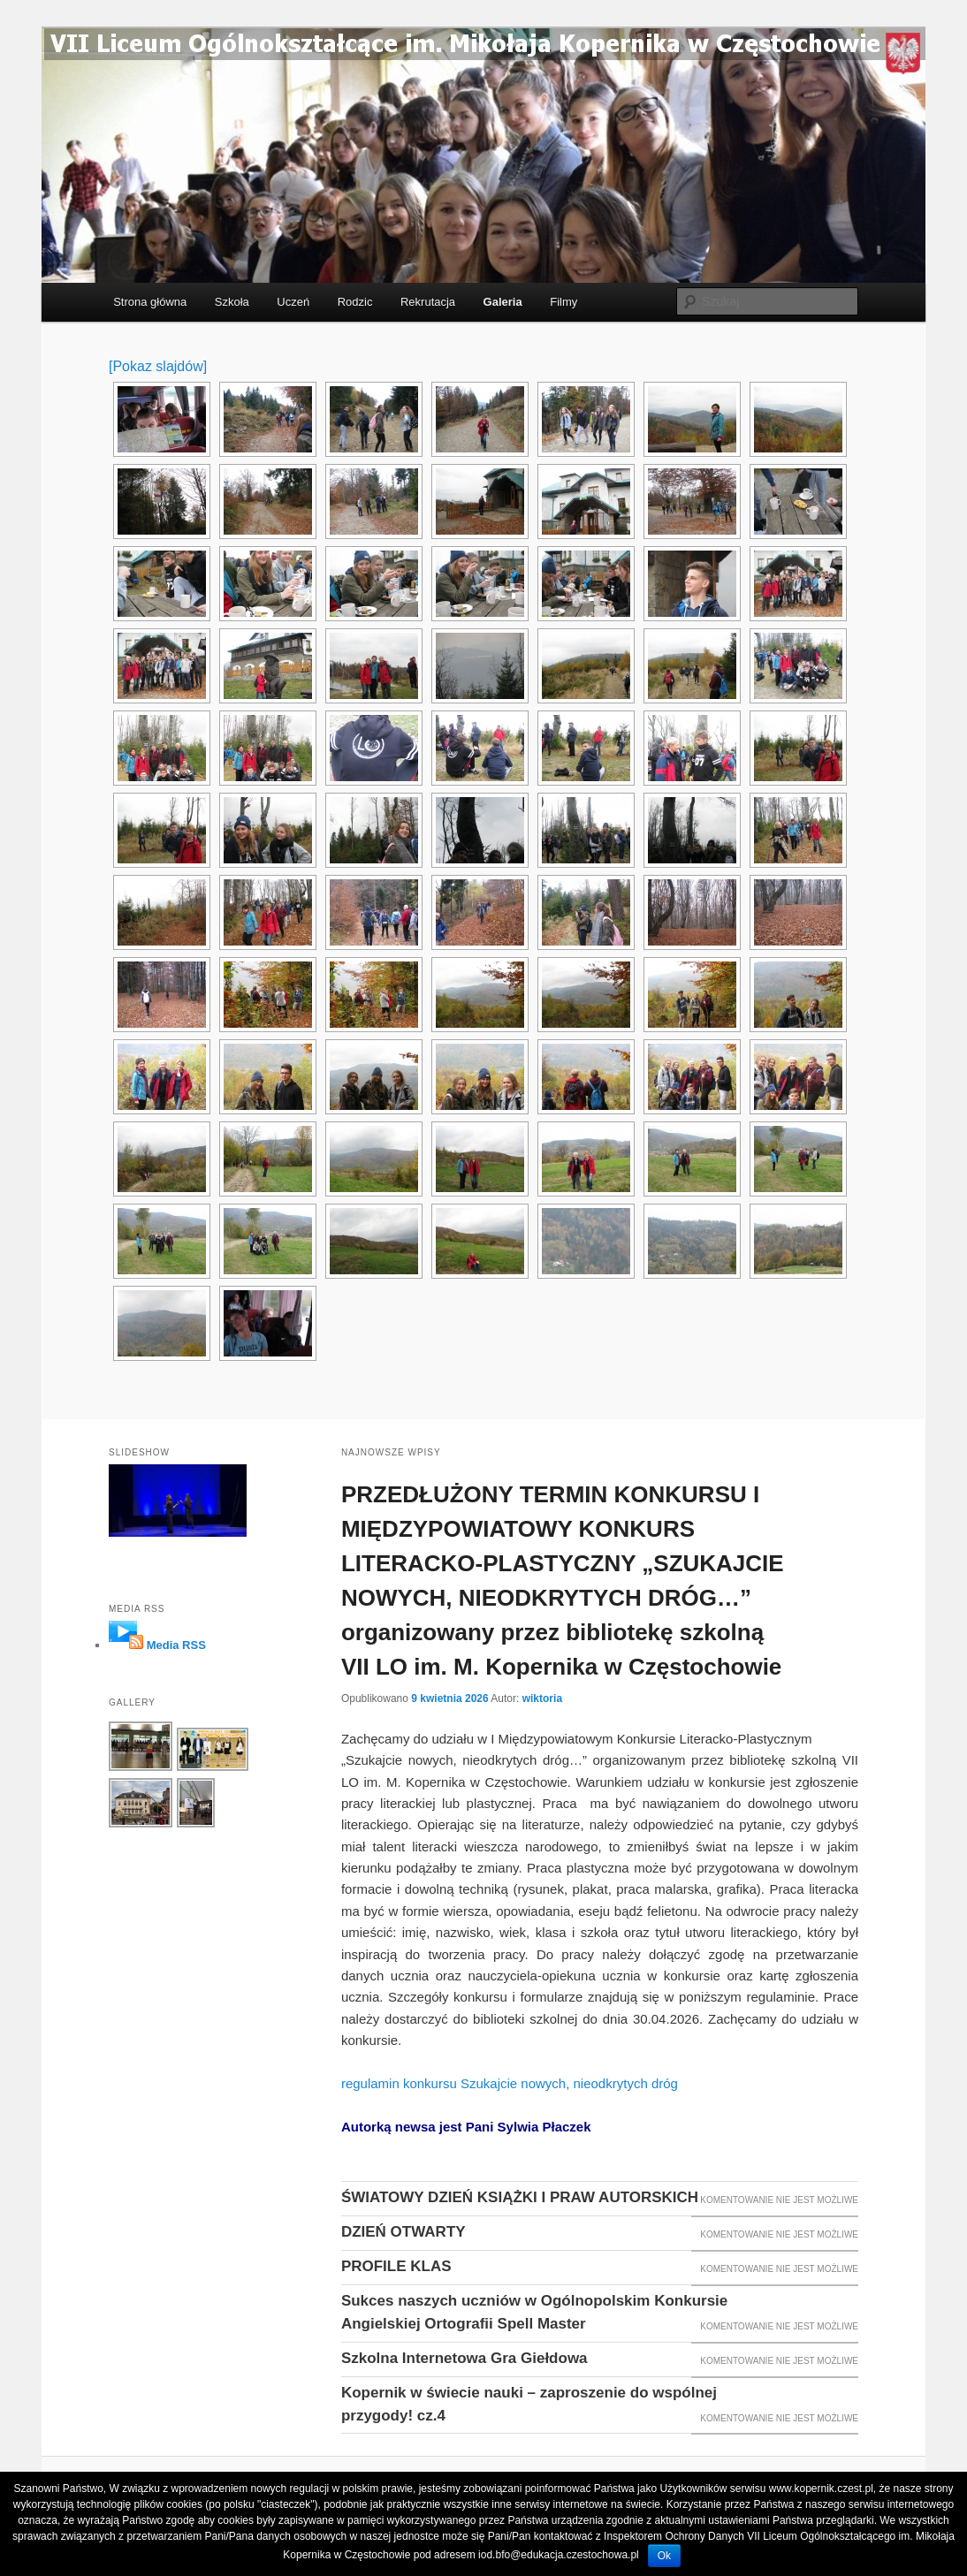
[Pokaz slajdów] (158, 366)
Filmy (563, 301)
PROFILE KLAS (396, 2266)
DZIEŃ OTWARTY (403, 2231)
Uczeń (293, 301)
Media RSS (176, 1645)
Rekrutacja (427, 301)
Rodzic (355, 301)
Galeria (503, 301)
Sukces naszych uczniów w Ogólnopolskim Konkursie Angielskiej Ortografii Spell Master (534, 2312)
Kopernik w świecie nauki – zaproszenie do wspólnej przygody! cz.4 (529, 2404)
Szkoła (232, 301)
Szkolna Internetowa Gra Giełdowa (464, 2358)
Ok (664, 2555)
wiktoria (542, 1698)
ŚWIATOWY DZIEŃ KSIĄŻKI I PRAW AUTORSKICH (519, 2197)
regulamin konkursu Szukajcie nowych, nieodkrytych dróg (509, 2083)
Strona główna (150, 301)
